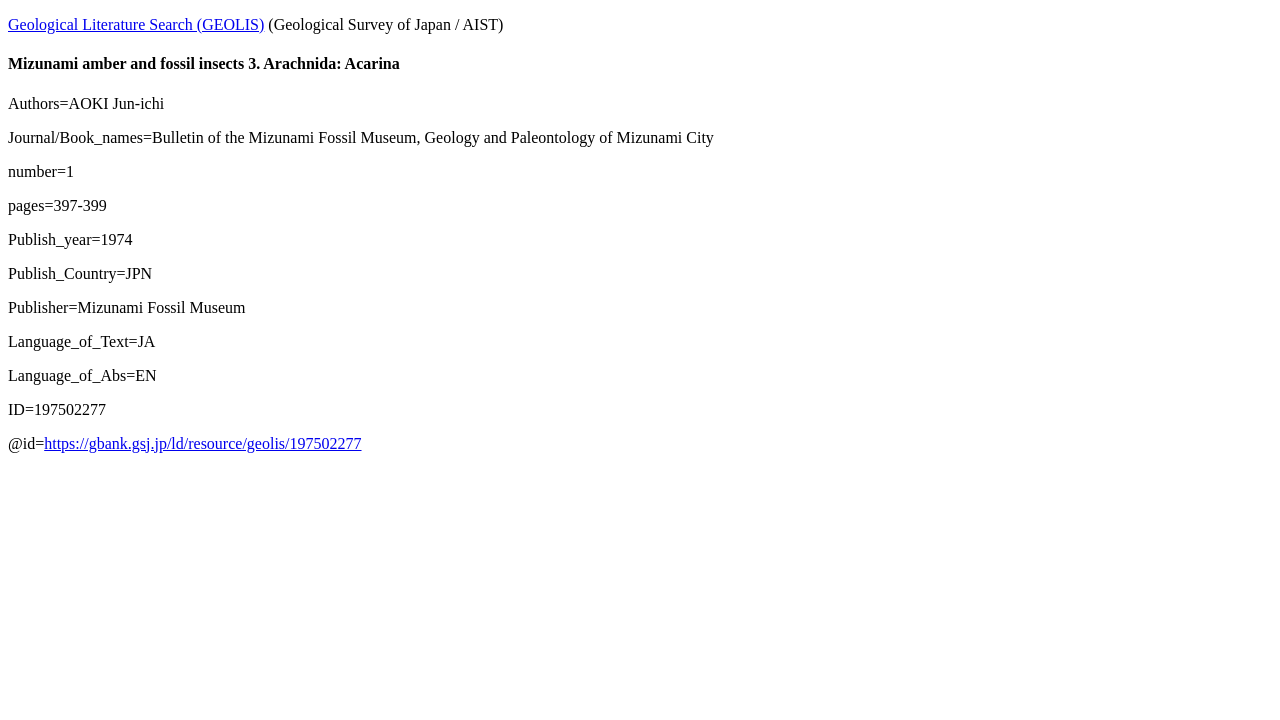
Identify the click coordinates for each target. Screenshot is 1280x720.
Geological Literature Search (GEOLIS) (136, 24)
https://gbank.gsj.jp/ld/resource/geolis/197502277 (202, 443)
